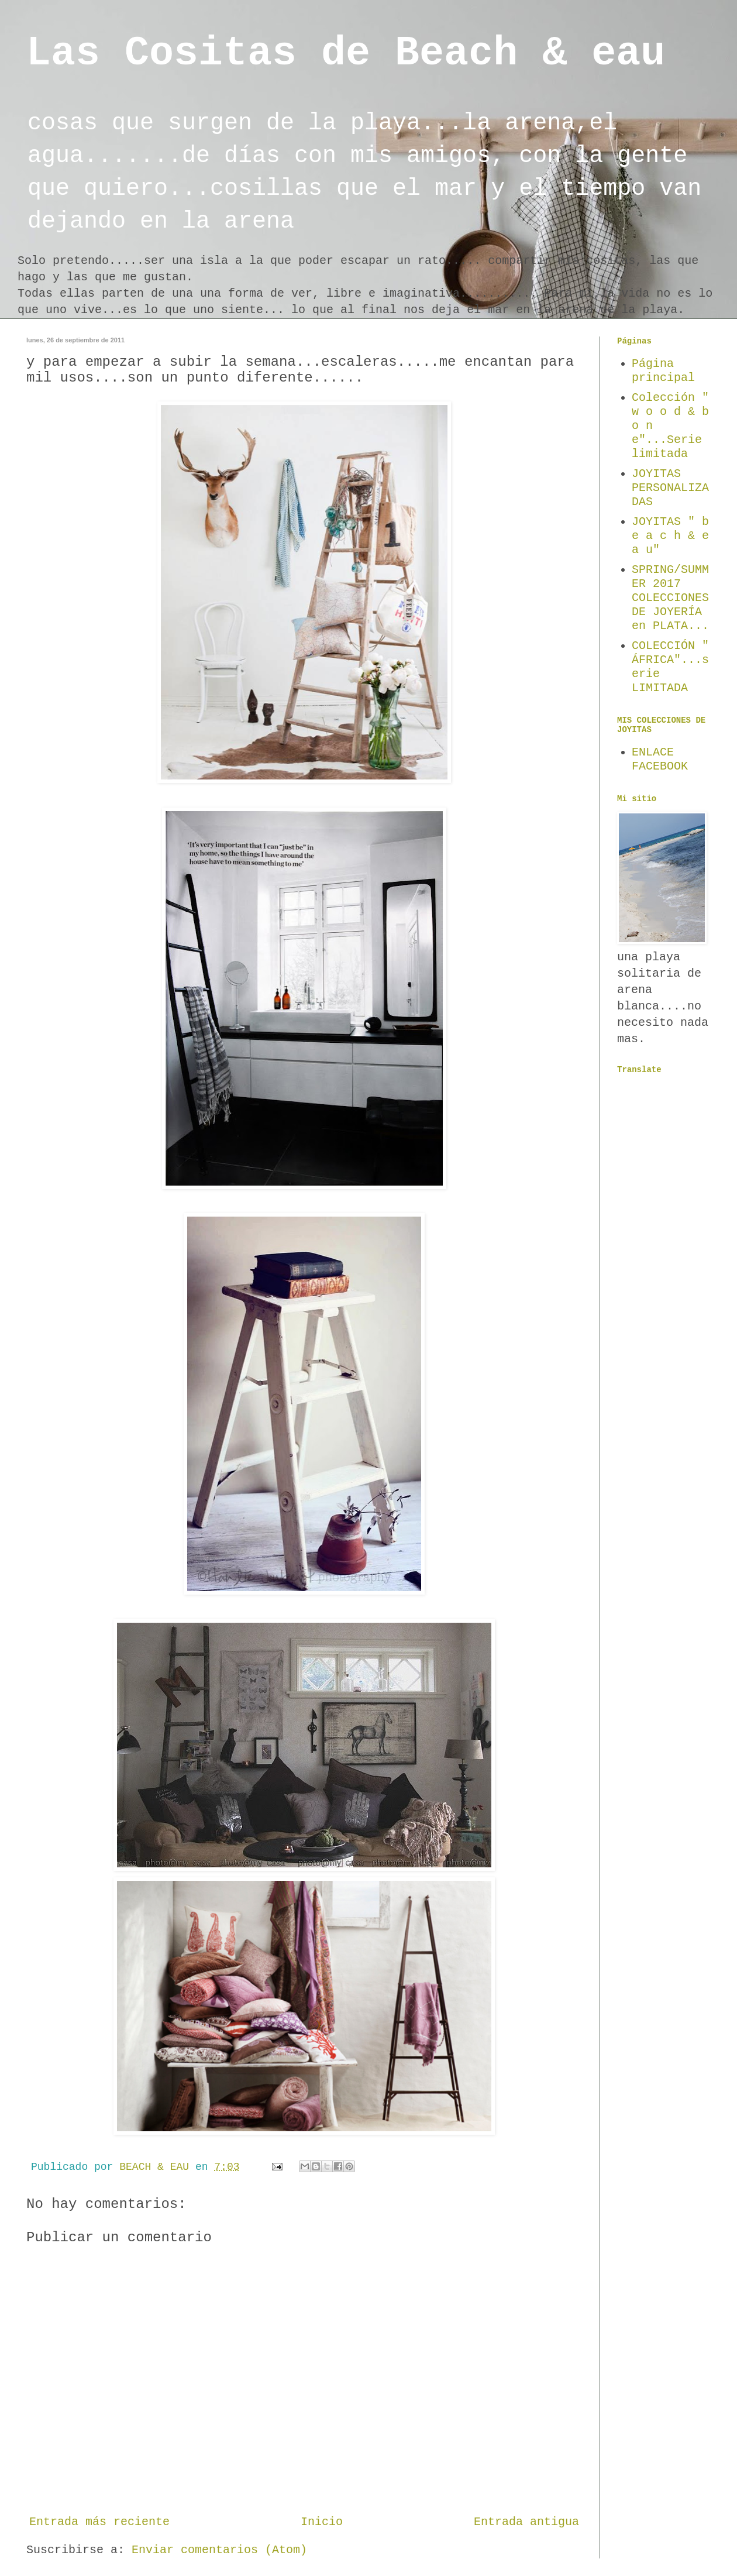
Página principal (663, 370)
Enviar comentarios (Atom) (219, 2550)
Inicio (322, 2522)
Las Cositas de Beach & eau (345, 53)
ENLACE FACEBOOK (660, 759)
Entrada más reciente (99, 2522)
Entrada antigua (526, 2522)
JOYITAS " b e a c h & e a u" (670, 536)
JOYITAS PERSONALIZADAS (670, 488)
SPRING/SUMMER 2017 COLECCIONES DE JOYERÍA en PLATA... (670, 598)
